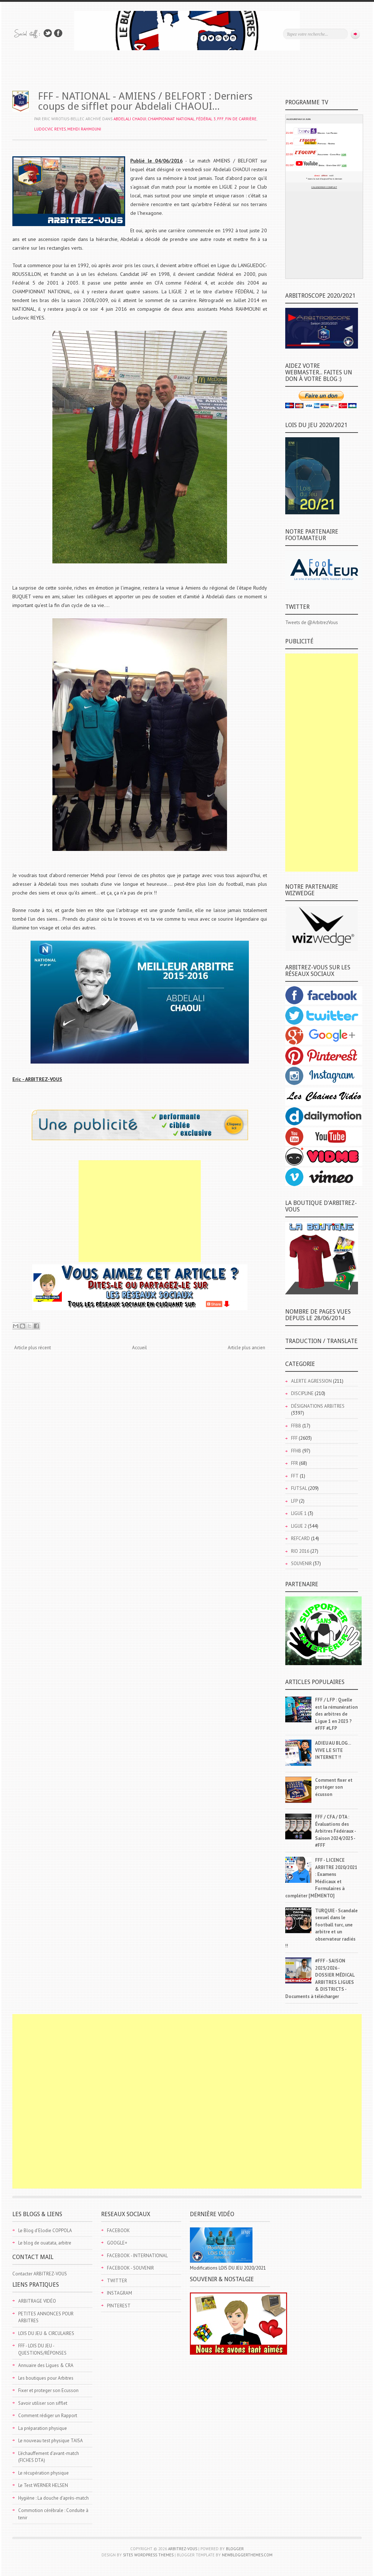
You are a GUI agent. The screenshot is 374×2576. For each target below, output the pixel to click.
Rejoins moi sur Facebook (58, 33)
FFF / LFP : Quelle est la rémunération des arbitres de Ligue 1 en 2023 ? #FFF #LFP (336, 1714)
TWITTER (117, 2281)
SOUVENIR (301, 1563)
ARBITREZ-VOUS (182, 2548)
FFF (220, 118)
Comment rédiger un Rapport (47, 2415)
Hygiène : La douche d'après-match (53, 2498)
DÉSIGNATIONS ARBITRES (318, 1406)
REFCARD (300, 1538)
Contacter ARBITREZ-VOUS (39, 2274)
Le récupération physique (43, 2473)
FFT (295, 1476)
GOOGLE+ (117, 2243)
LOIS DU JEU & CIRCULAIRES (46, 2333)
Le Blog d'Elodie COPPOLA (45, 2230)
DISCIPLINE (302, 1393)
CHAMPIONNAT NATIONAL (171, 118)
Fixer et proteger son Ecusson (48, 2390)
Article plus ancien (246, 1348)
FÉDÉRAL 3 (206, 118)
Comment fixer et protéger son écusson (334, 1787)
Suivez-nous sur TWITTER (47, 33)
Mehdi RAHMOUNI (84, 129)
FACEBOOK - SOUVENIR (130, 2268)
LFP (294, 1501)
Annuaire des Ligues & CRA (45, 2365)
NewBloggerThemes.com (247, 2554)
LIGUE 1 (299, 1513)
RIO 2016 (300, 1551)
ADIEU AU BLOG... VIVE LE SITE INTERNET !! (333, 1750)
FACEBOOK (118, 2230)
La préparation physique (42, 2428)
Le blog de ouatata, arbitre (44, 2243)
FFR (294, 1463)
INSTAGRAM (119, 2293)
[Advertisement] (140, 1211)
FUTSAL (299, 1488)
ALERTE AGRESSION (311, 1381)
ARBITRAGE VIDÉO (37, 2301)
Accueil (139, 1348)
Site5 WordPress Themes (148, 2554)
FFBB (296, 1426)
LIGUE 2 (299, 1526)
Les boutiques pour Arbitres (45, 2378)
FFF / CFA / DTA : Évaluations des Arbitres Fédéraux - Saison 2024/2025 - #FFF (335, 1831)
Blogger (235, 2548)
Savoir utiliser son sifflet (42, 2403)
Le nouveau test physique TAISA (50, 2441)
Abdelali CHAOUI (130, 118)
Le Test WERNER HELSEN (43, 2485)
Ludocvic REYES (50, 129)
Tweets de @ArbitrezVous (311, 622)
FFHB (296, 1451)
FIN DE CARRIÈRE (240, 118)
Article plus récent (32, 1348)
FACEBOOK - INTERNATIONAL (137, 2256)
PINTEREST (119, 2306)
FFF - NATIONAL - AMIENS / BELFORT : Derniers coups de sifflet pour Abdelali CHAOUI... (145, 101)
